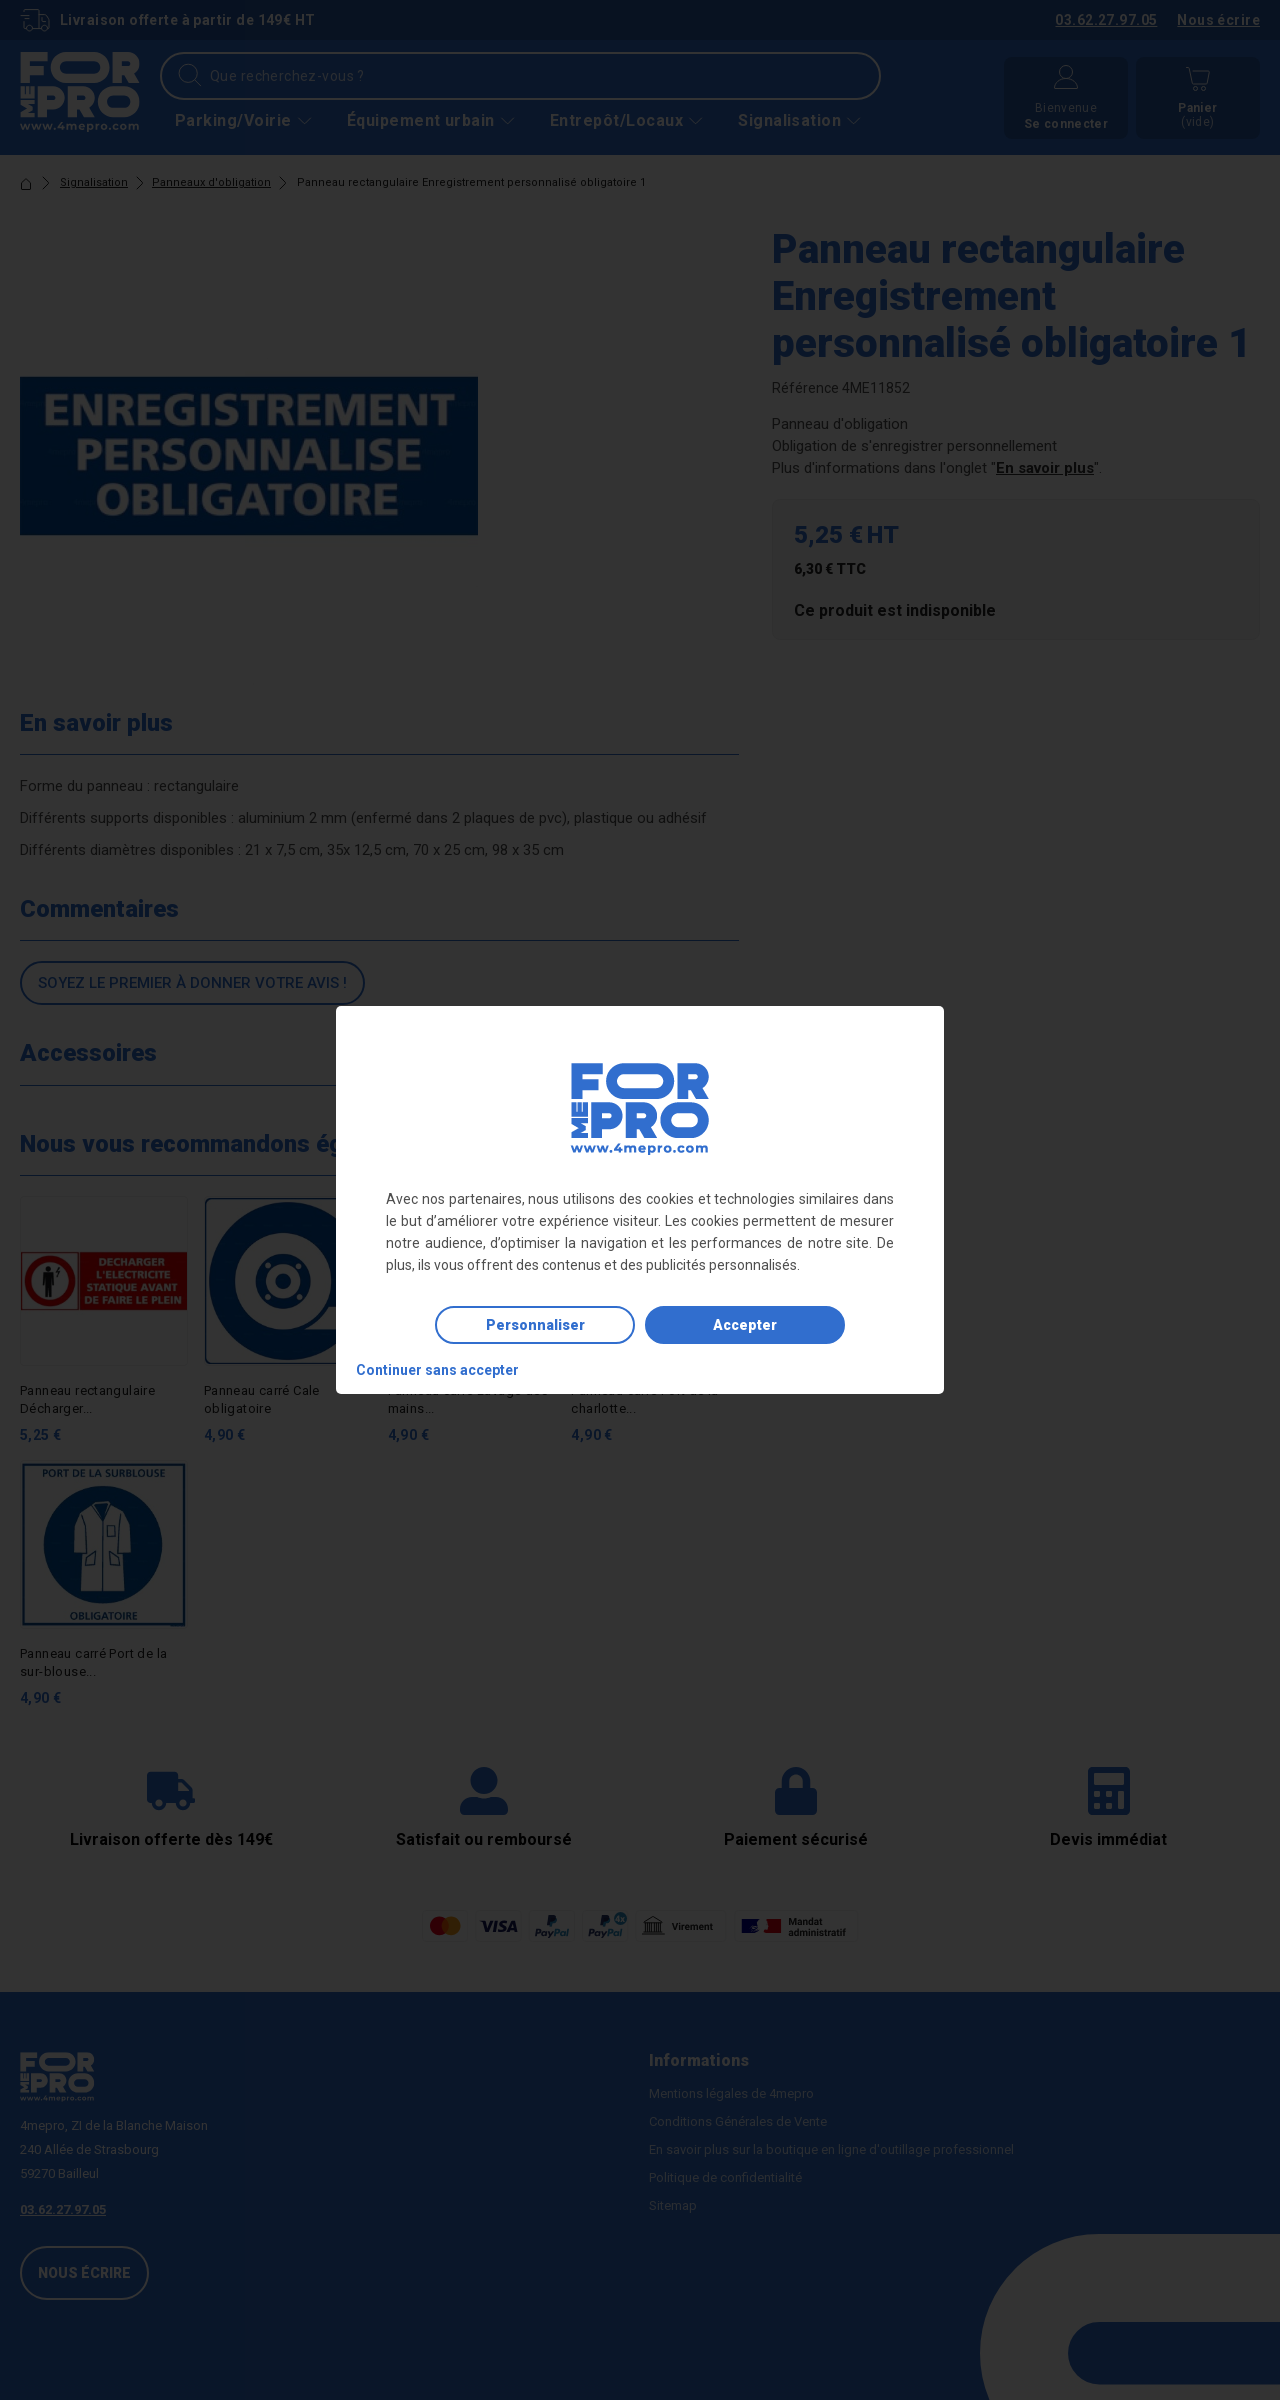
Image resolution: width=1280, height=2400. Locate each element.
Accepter (745, 1325)
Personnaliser (535, 1325)
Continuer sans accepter (437, 1370)
